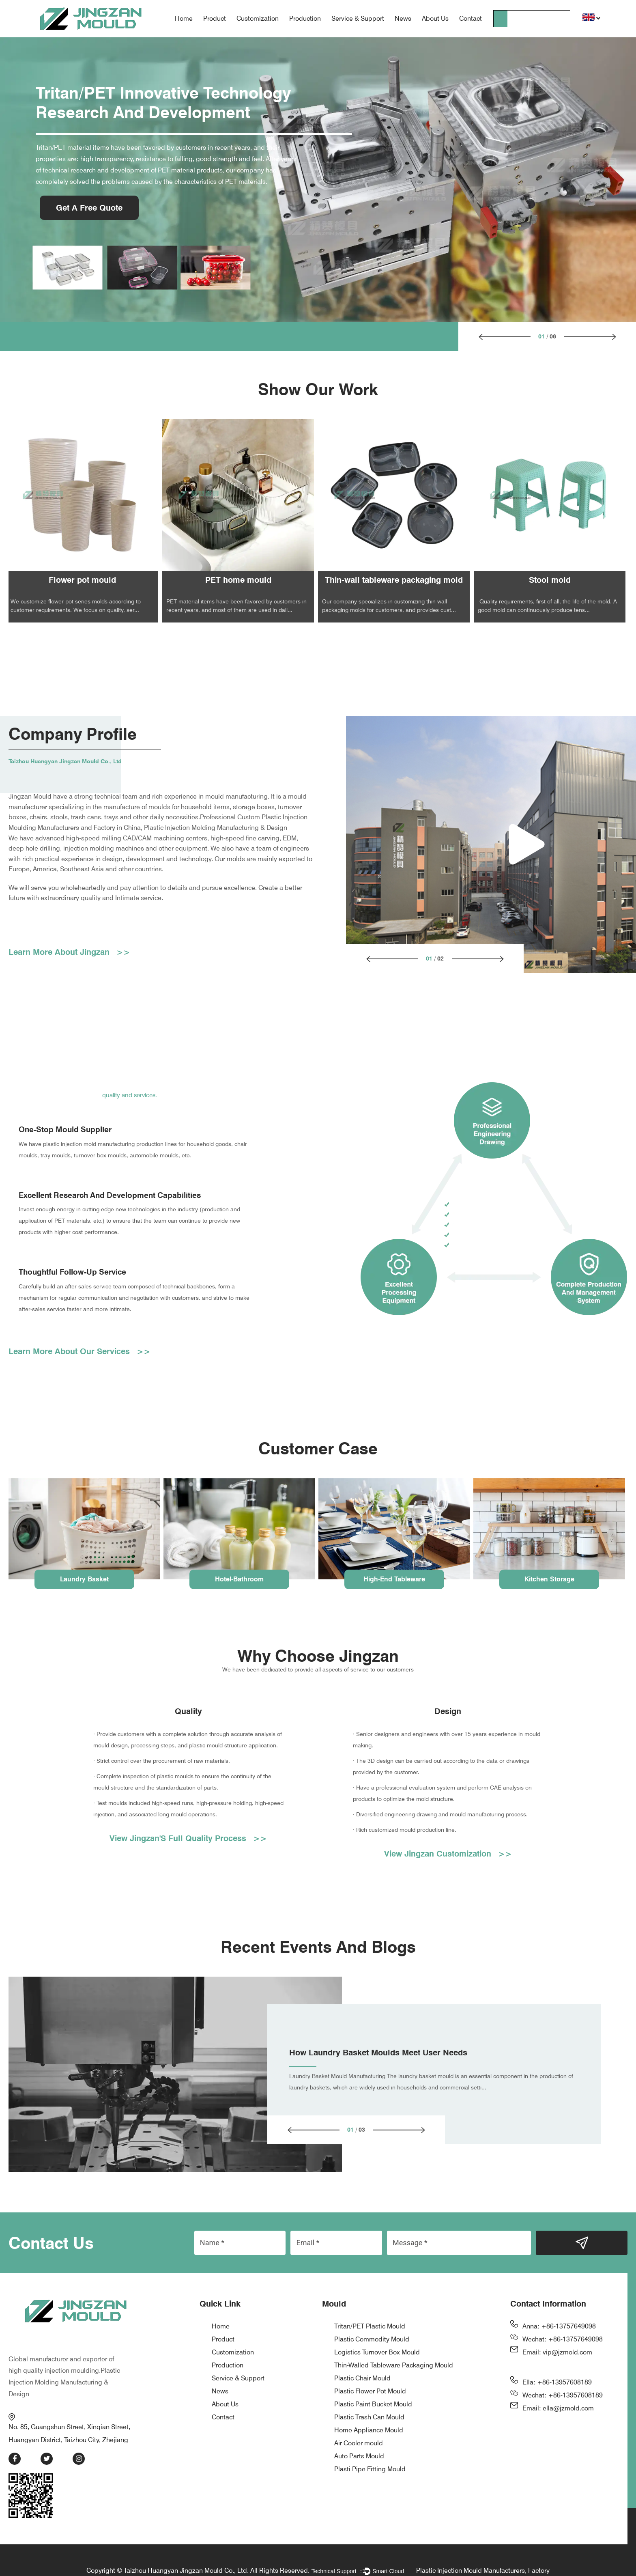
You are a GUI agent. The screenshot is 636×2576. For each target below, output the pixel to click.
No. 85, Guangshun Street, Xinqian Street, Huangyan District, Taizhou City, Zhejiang (75, 2411)
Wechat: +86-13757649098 (562, 2340)
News (403, 18)
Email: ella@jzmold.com (558, 2409)
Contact (470, 18)
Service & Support (357, 18)
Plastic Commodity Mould (371, 2340)
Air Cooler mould (358, 2444)
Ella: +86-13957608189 (557, 2383)
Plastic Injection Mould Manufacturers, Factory (483, 2553)
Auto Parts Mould (359, 2457)
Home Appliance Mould (368, 2431)
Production (305, 18)
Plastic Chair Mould (362, 2379)
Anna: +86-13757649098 (559, 2327)
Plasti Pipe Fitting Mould (370, 2470)
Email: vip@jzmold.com (557, 2353)
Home (184, 18)
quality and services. (129, 1095)
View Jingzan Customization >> (448, 1855)
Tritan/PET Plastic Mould (369, 2327)
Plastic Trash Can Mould (369, 2418)
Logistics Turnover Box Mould (377, 2353)
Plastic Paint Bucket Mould (373, 2405)
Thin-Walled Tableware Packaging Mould (393, 2366)
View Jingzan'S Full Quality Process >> (188, 1839)
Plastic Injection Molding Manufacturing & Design (64, 2365)
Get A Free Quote (89, 208)
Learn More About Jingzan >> (69, 952)
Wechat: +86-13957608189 (562, 2396)
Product (214, 18)
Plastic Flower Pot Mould (370, 2392)
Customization (257, 18)
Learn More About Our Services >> (79, 1353)
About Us (435, 18)
